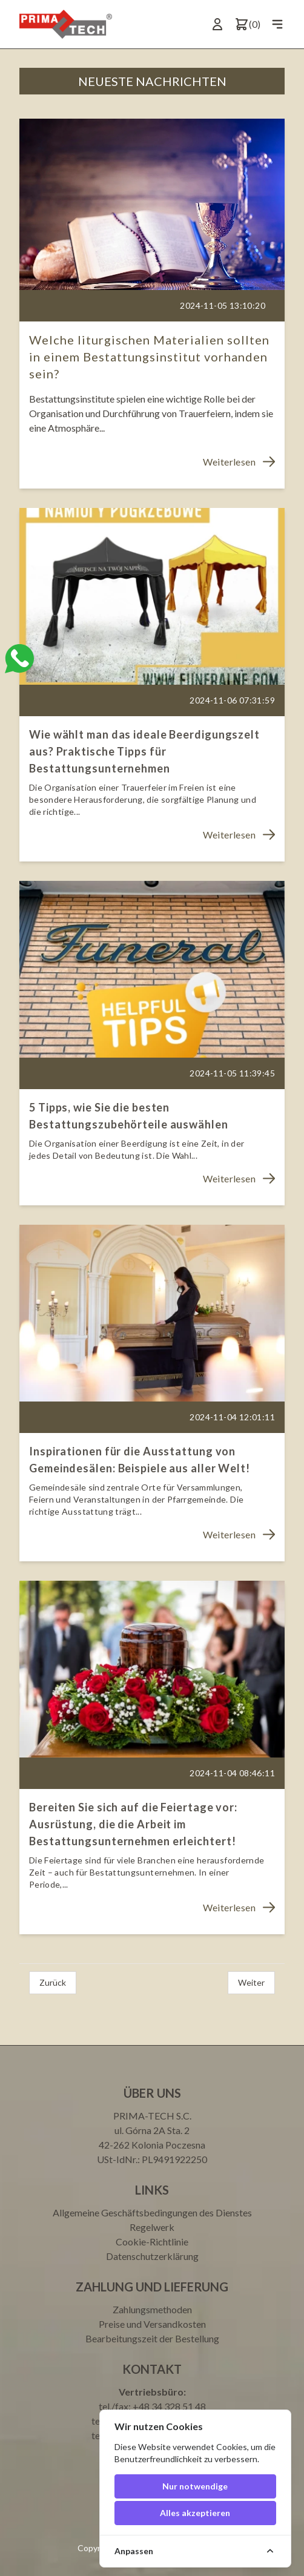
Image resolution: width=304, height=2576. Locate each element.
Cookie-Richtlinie (152, 2241)
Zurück (52, 1982)
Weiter (251, 1982)
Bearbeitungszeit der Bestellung (152, 2338)
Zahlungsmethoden (152, 2309)
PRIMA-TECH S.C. (152, 2115)
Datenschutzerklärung (152, 2256)
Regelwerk (152, 2227)
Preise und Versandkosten (152, 2324)
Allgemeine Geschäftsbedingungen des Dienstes (152, 2212)
